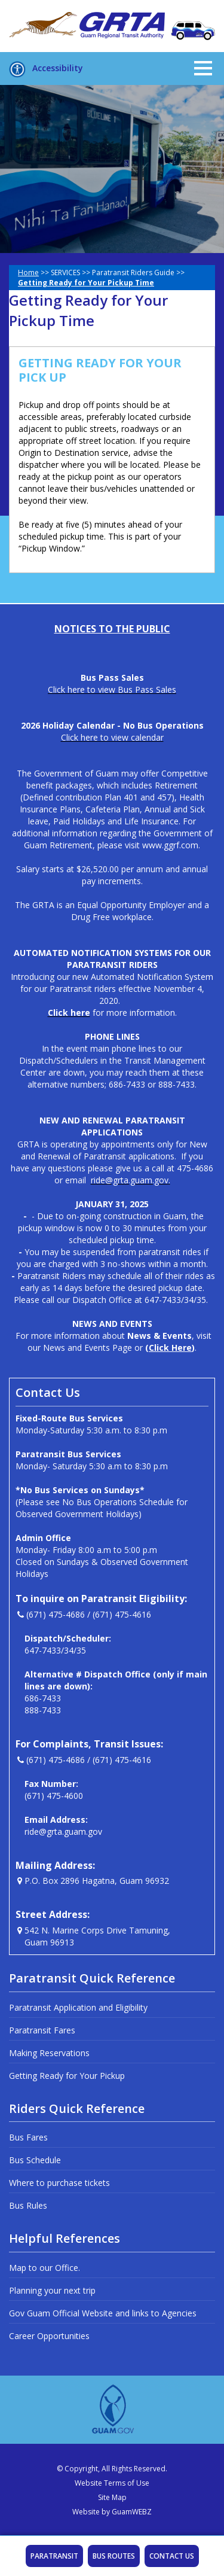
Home (28, 272)
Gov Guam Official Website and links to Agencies (103, 2313)
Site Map (112, 2497)
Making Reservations (49, 2053)
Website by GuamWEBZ (112, 2512)
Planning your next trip (52, 2290)
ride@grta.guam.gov (63, 1831)
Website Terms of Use (112, 2483)
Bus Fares (28, 2137)
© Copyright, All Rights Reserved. (112, 2469)
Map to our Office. (44, 2267)
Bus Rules (28, 2205)
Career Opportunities (49, 2335)
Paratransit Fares (42, 2030)
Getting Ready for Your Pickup (67, 2075)
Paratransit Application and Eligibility (78, 2007)
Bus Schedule (35, 2160)
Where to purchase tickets (59, 2182)
